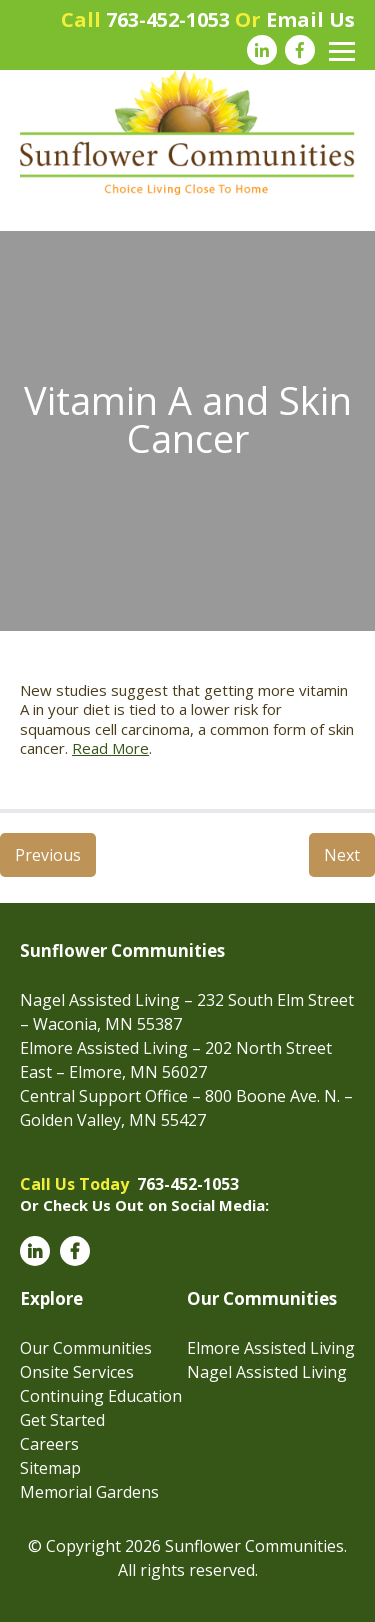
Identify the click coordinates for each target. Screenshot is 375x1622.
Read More (110, 748)
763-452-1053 (168, 19)
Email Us (310, 19)
